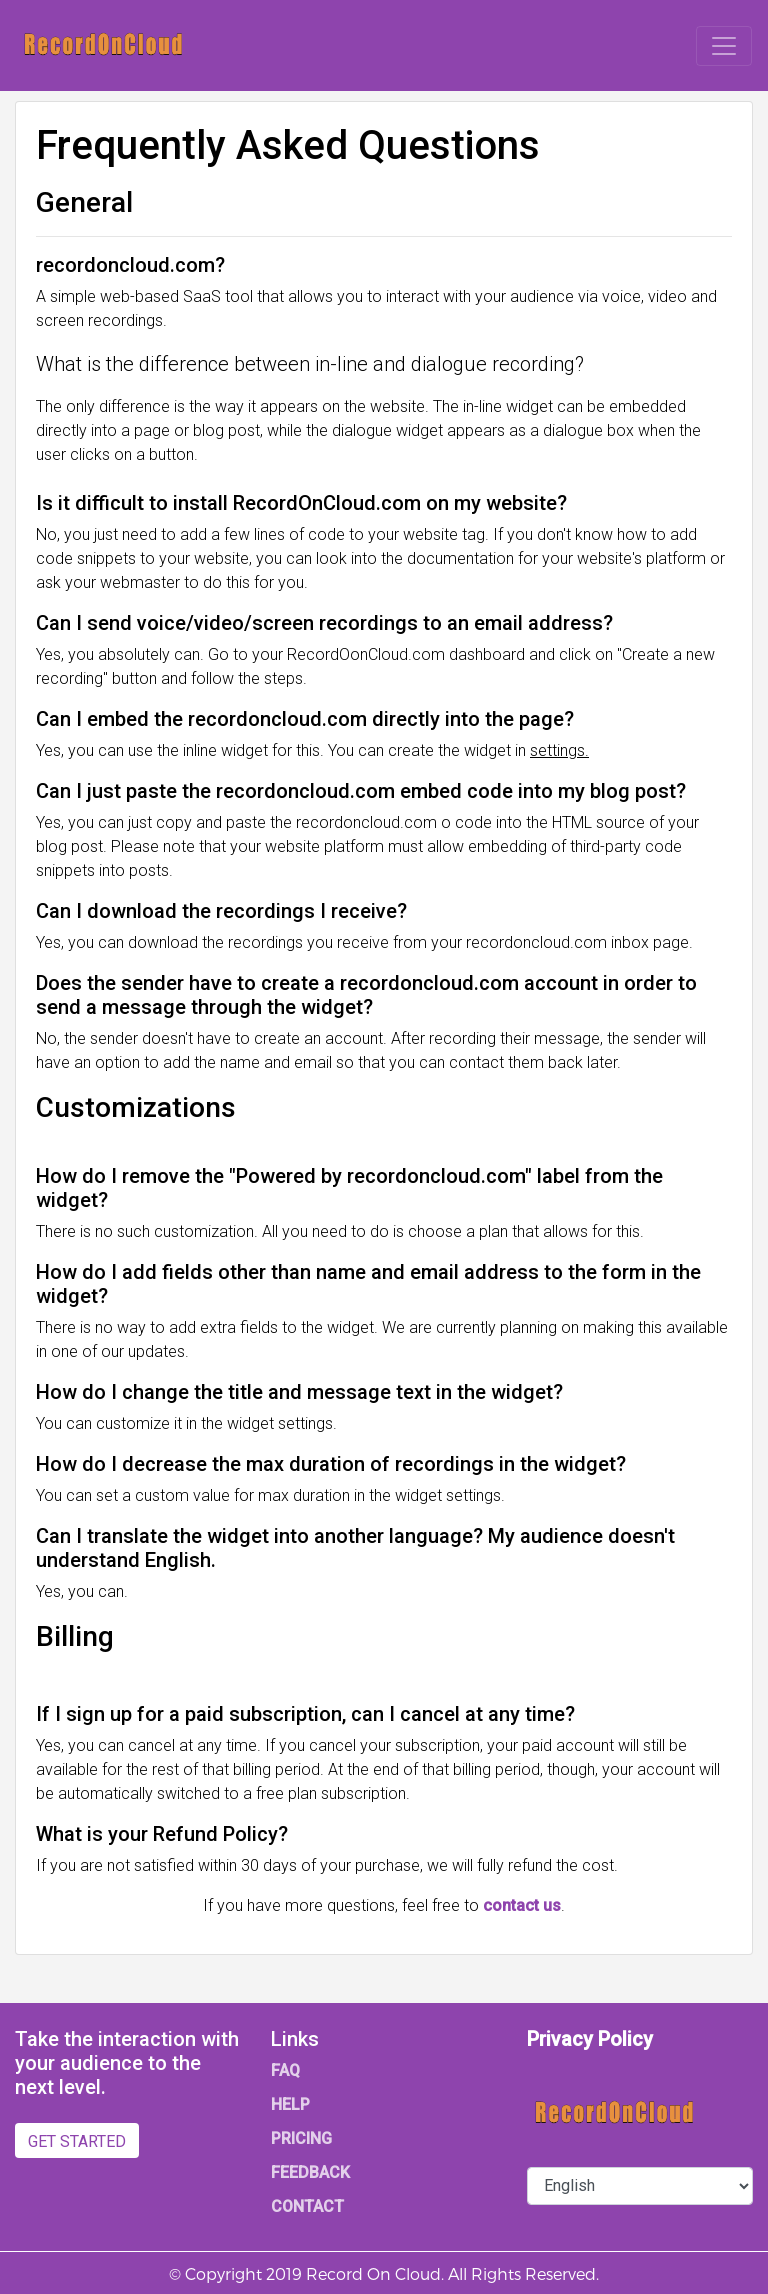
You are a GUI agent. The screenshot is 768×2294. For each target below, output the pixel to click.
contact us (522, 1905)
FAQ (285, 2070)
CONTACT (307, 2206)
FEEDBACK (310, 2172)
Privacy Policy (590, 2039)
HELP (290, 2104)
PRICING (301, 2138)
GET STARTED (77, 2141)
